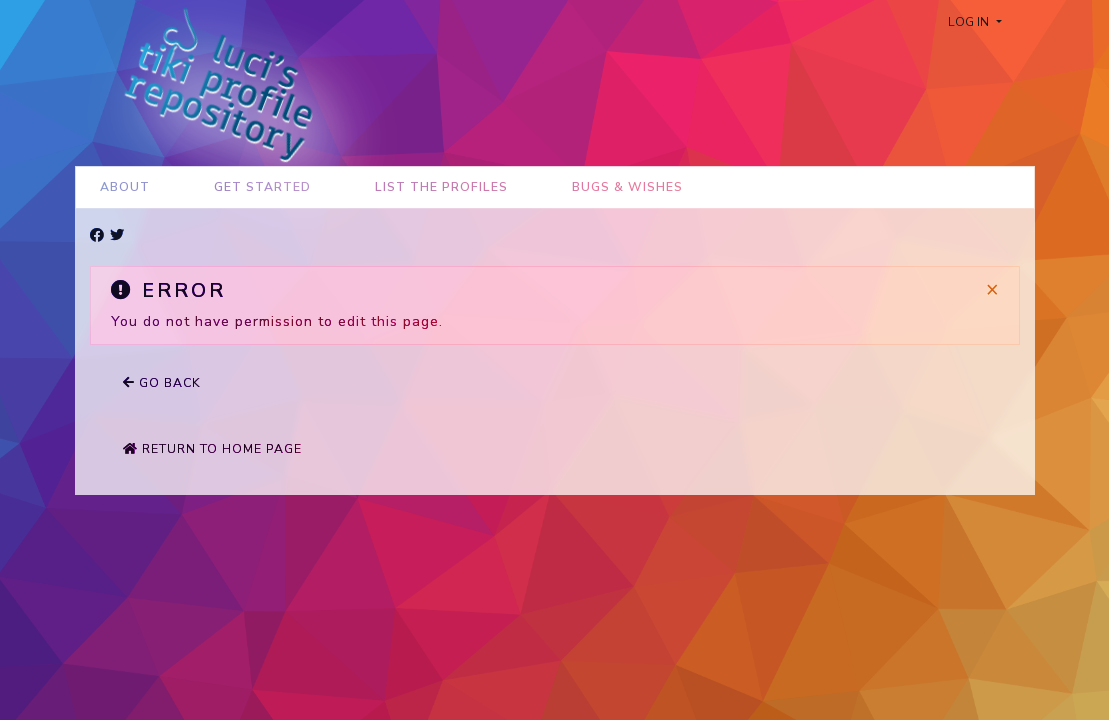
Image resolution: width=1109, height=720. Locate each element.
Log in (970, 22)
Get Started (262, 187)
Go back (162, 383)
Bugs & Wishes (627, 187)
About (125, 187)
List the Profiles (441, 187)
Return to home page (212, 449)
